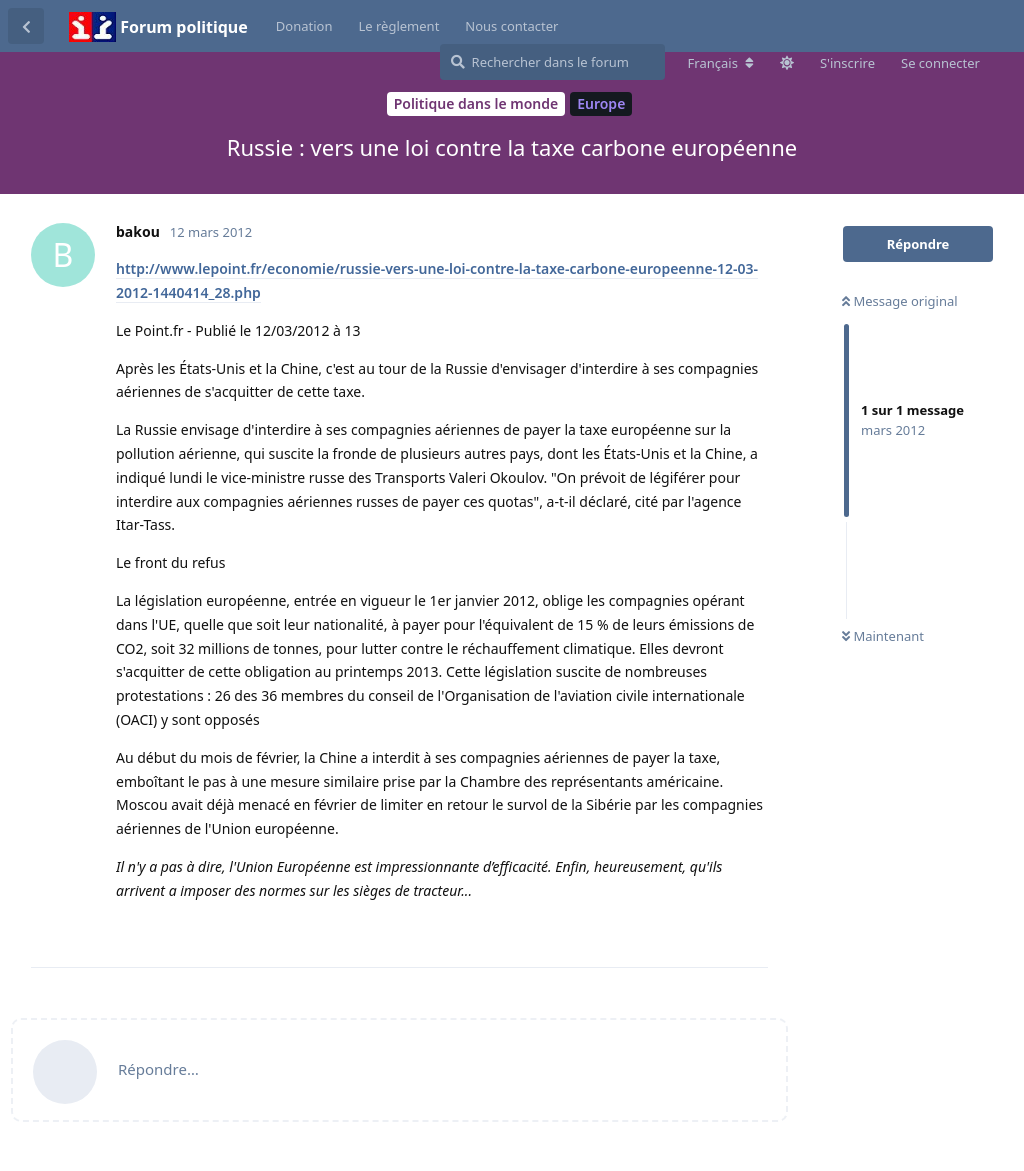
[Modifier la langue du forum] (721, 63)
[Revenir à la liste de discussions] (26, 26)
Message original (900, 301)
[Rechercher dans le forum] (552, 62)
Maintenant (883, 636)
